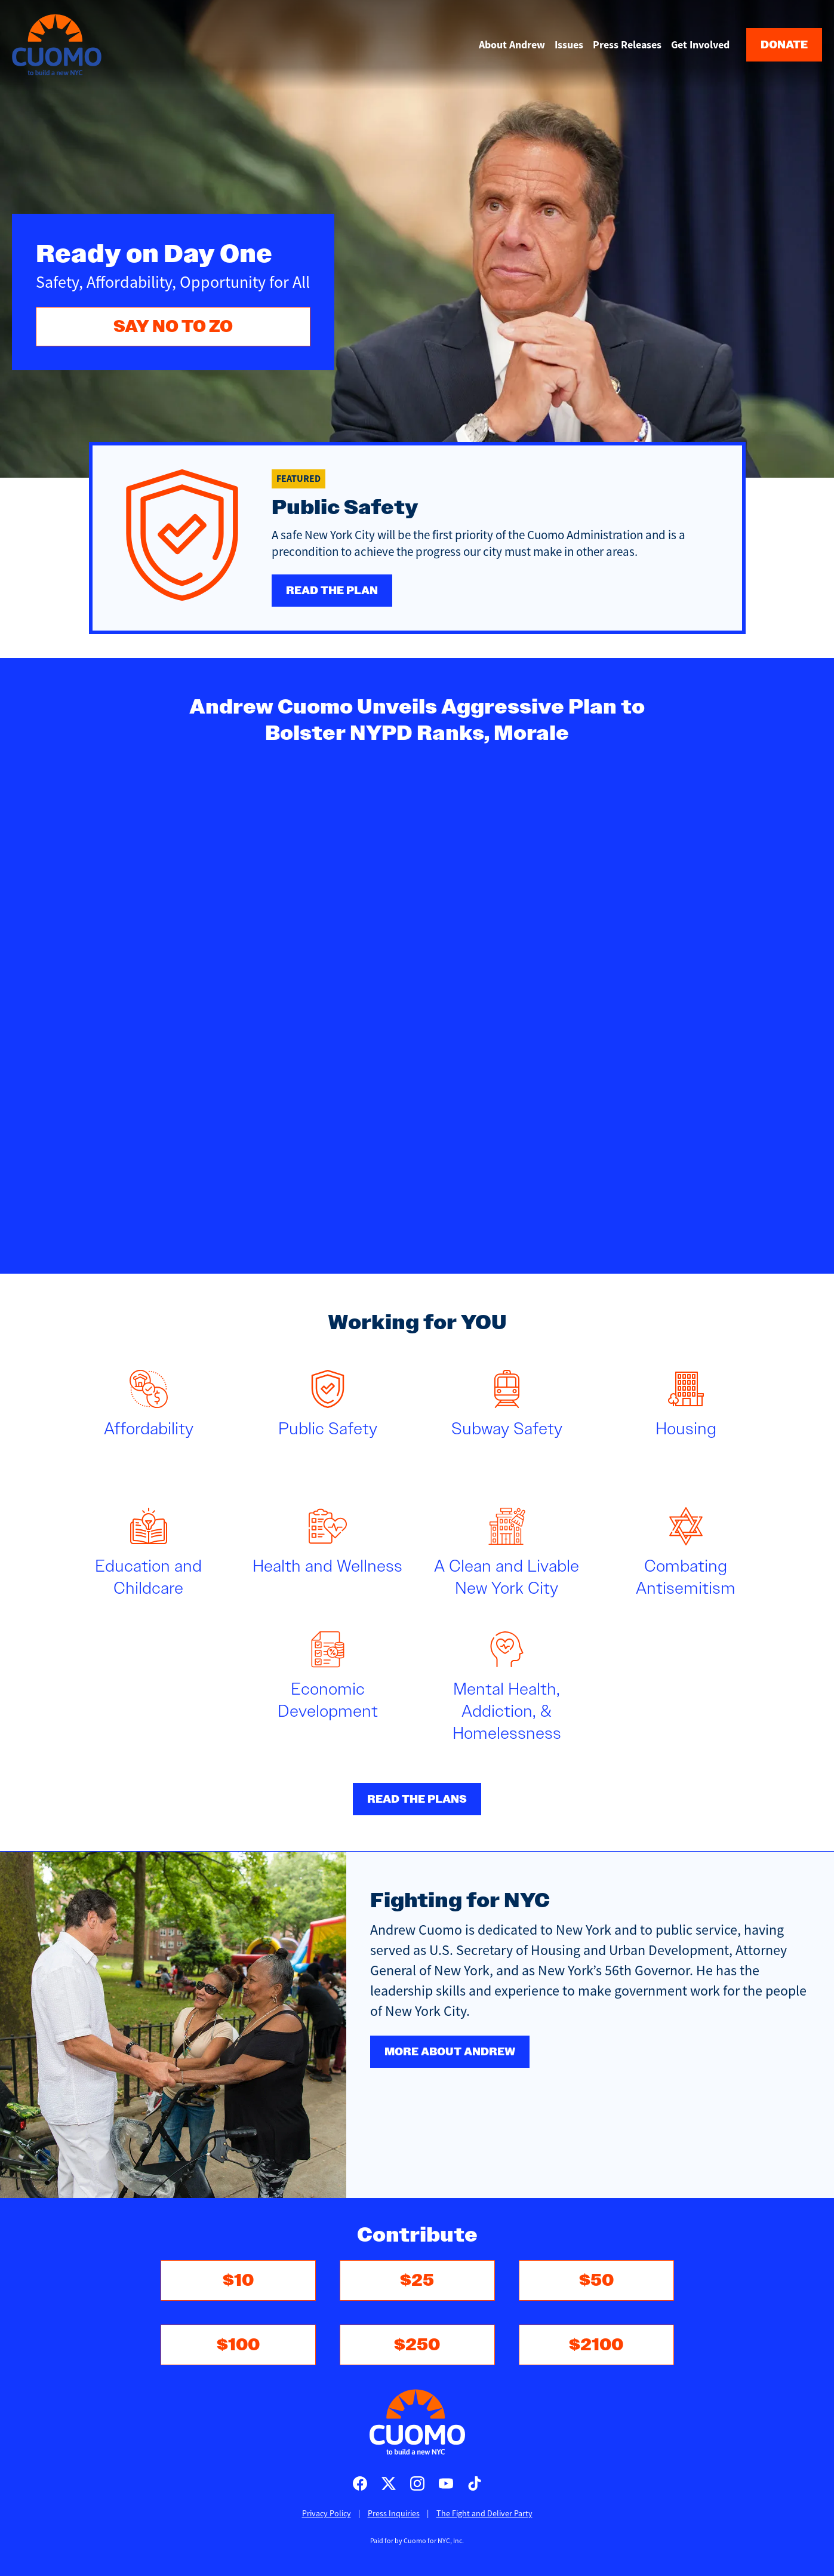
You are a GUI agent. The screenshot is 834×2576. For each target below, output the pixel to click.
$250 (417, 2345)
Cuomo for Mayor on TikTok (474, 2483)
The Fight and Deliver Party (484, 2513)
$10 (238, 2280)
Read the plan (332, 590)
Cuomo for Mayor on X (388, 2483)
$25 (417, 2280)
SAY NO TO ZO (173, 326)
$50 (596, 2280)
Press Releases (627, 45)
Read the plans (417, 1799)
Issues (569, 45)
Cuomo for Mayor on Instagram (417, 2483)
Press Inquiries (394, 2513)
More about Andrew (449, 2052)
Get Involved (700, 45)
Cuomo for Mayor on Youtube (446, 2483)
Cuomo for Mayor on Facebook (360, 2483)
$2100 (596, 2345)
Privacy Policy (326, 2513)
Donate (784, 45)
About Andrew (512, 45)
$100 (238, 2345)
